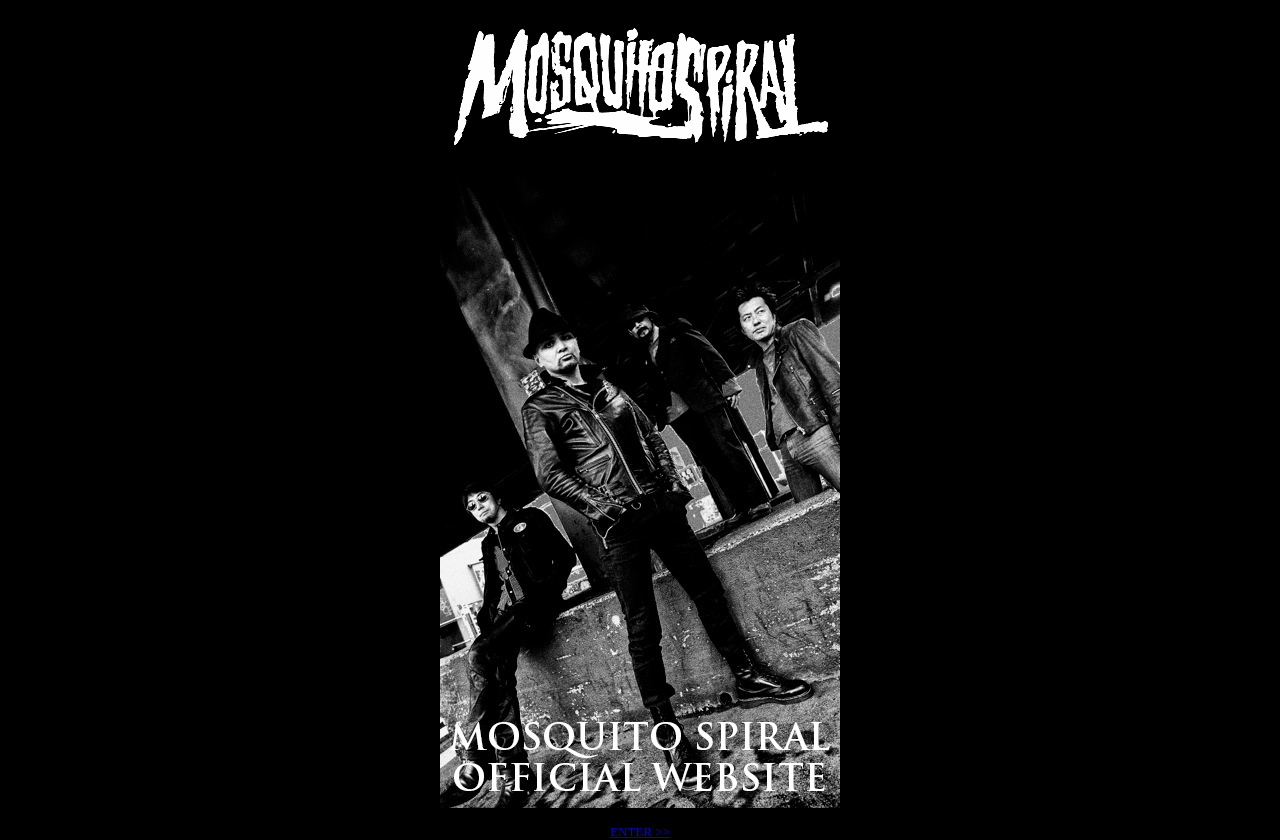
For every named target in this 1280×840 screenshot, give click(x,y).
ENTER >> (640, 831)
